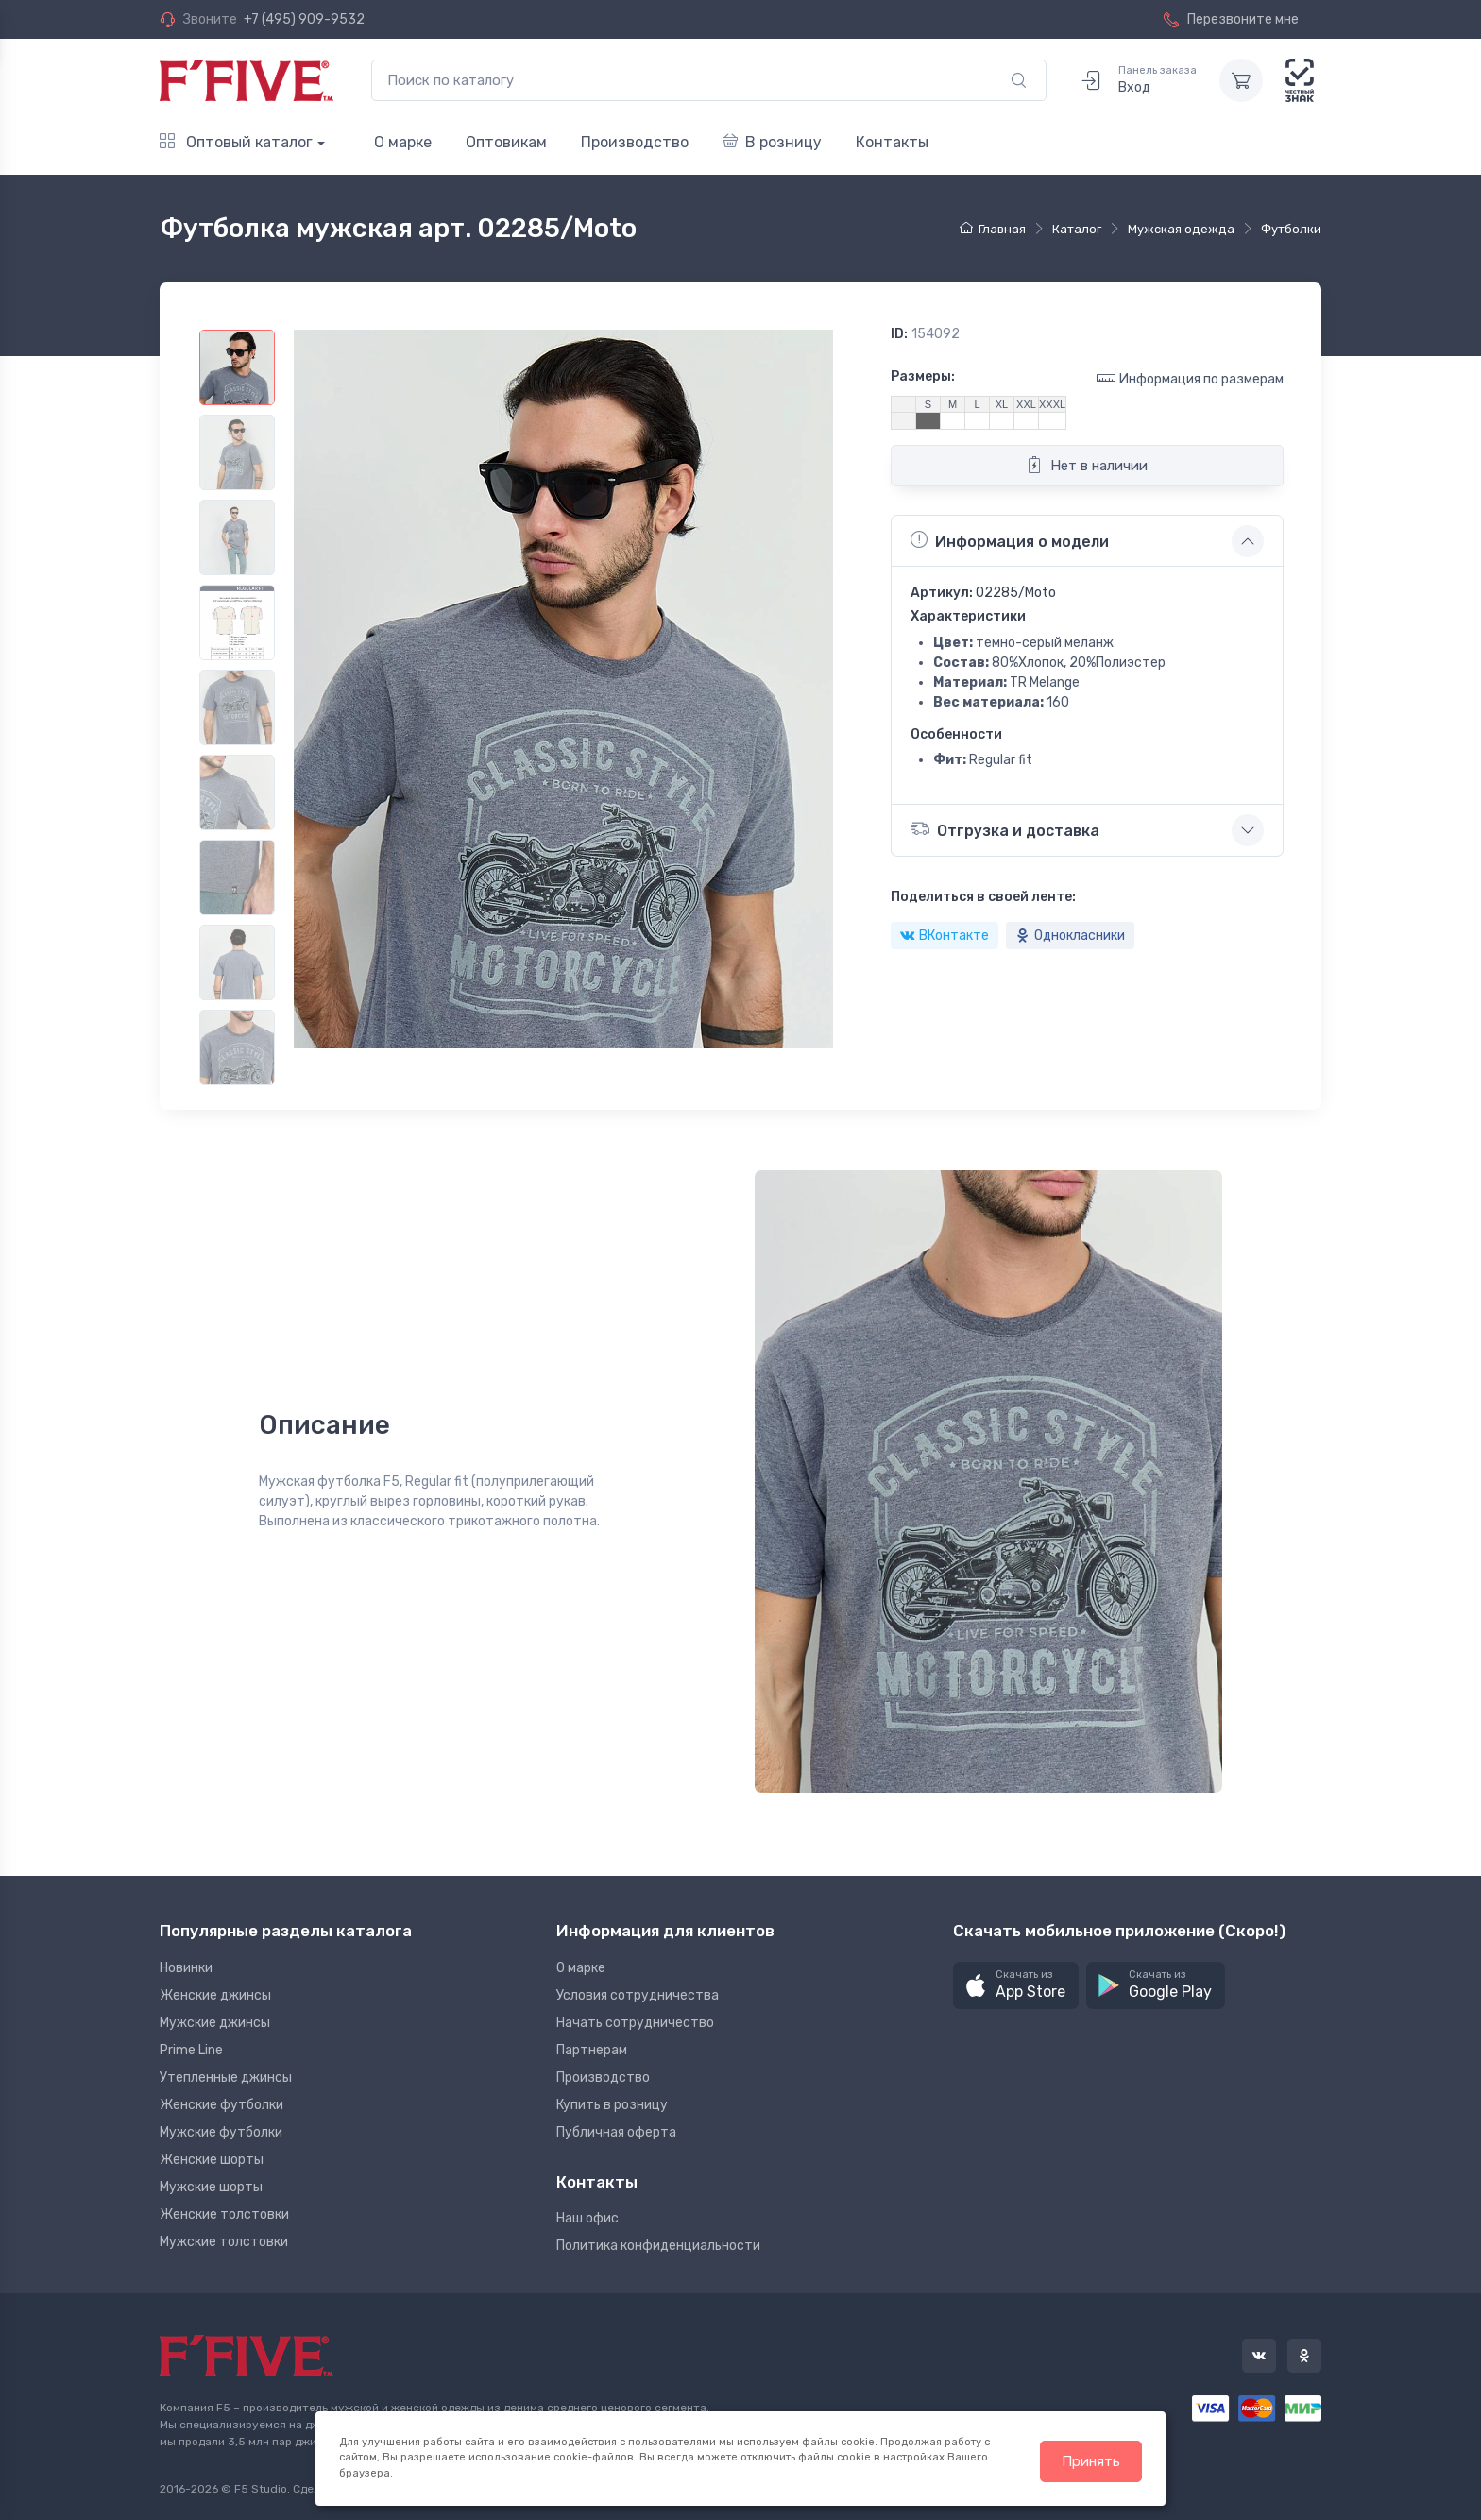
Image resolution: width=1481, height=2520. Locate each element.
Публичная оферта (616, 2132)
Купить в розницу (612, 2105)
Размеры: (923, 376)
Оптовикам (506, 142)
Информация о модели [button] (1010, 540)
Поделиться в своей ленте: (983, 897)
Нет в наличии (1087, 464)
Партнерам (591, 2050)
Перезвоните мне (1231, 19)
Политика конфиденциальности (658, 2246)
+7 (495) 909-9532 (304, 19)
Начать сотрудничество (635, 2023)
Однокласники (1070, 936)
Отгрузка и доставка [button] (1005, 829)
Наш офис (587, 2218)
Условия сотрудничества (637, 1995)
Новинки (186, 1968)
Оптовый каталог (236, 142)
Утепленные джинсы (226, 2077)
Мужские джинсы (215, 2023)
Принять (1091, 2461)
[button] (1016, 1986)
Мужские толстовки (224, 2242)
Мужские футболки (221, 2132)
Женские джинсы (215, 1995)
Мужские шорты (211, 2187)
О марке (403, 142)
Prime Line (191, 2050)
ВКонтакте (944, 936)
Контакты (892, 142)
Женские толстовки (224, 2214)
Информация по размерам (1190, 378)
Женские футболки (221, 2105)
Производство (635, 142)
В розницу (772, 142)
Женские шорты (212, 2160)
